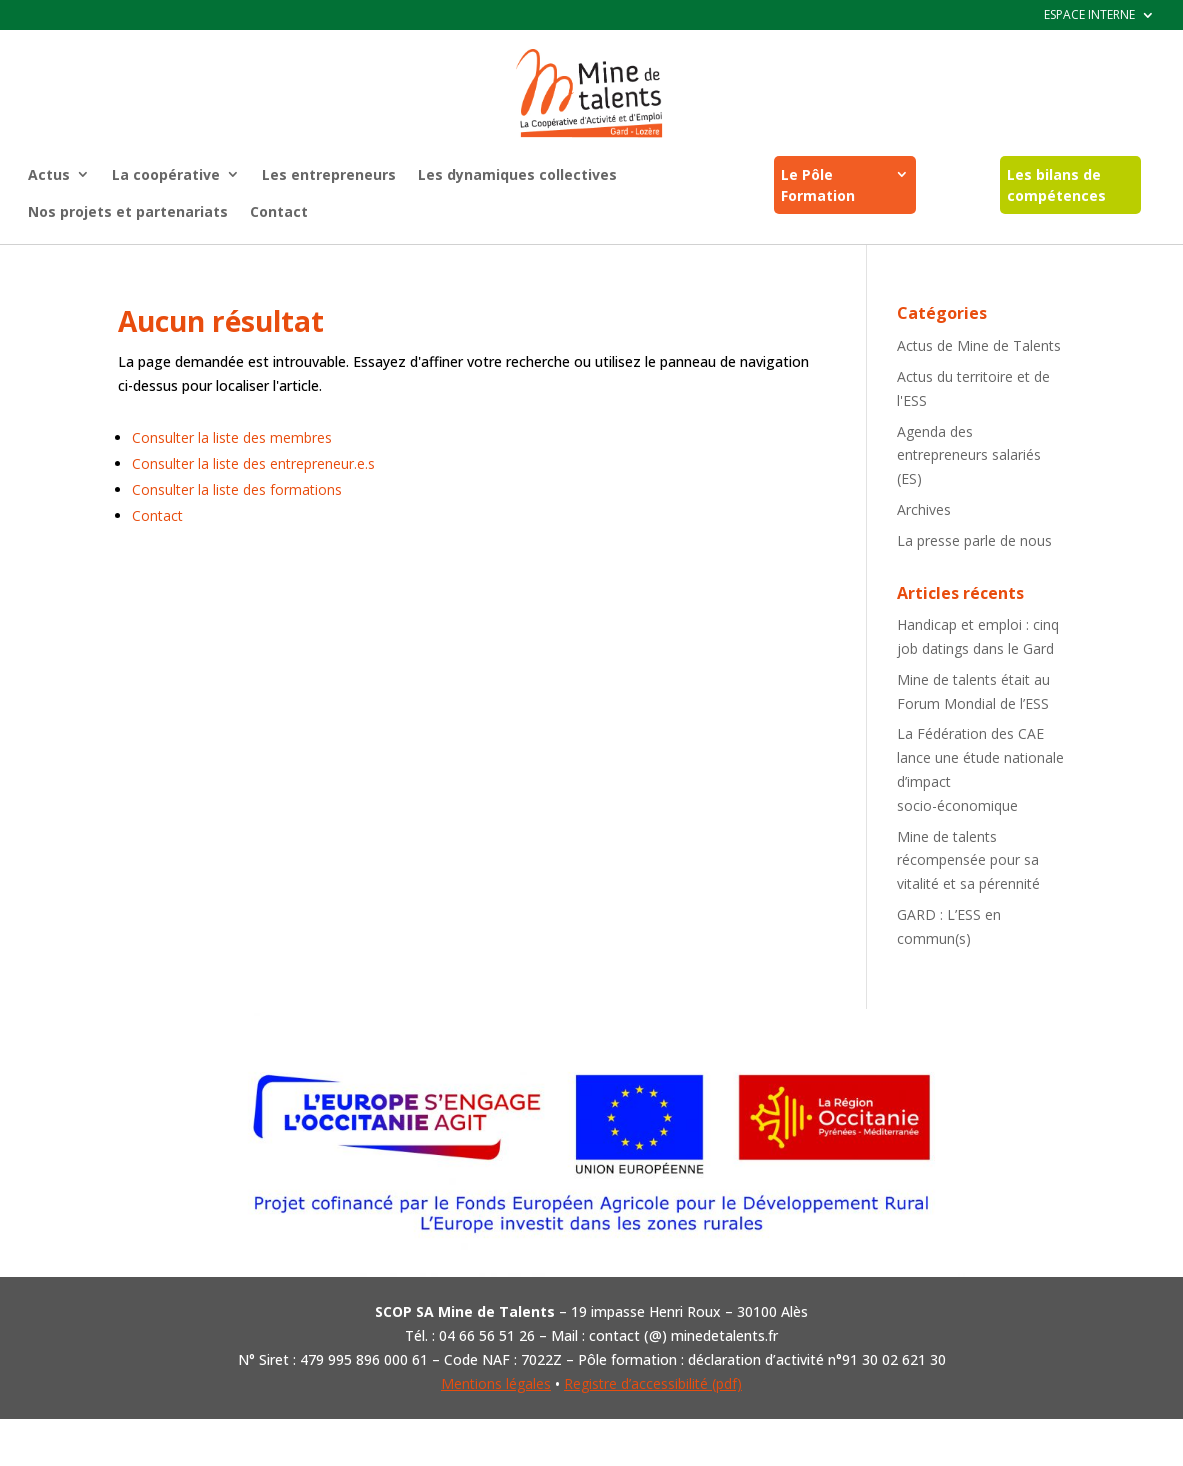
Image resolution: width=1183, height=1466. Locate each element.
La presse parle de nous (974, 540)
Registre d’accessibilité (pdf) (653, 1383)
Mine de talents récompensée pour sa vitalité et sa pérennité (968, 860)
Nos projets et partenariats (128, 211)
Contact (279, 211)
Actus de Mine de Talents (979, 345)
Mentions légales (496, 1383)
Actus (49, 174)
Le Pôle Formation (818, 185)
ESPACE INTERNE (1089, 15)
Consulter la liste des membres (232, 437)
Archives (924, 509)
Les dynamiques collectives (517, 174)
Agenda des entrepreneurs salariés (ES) (969, 455)
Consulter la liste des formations (237, 489)
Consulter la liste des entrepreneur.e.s (253, 463)
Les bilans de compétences (1056, 185)
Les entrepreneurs (329, 174)
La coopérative (166, 174)
